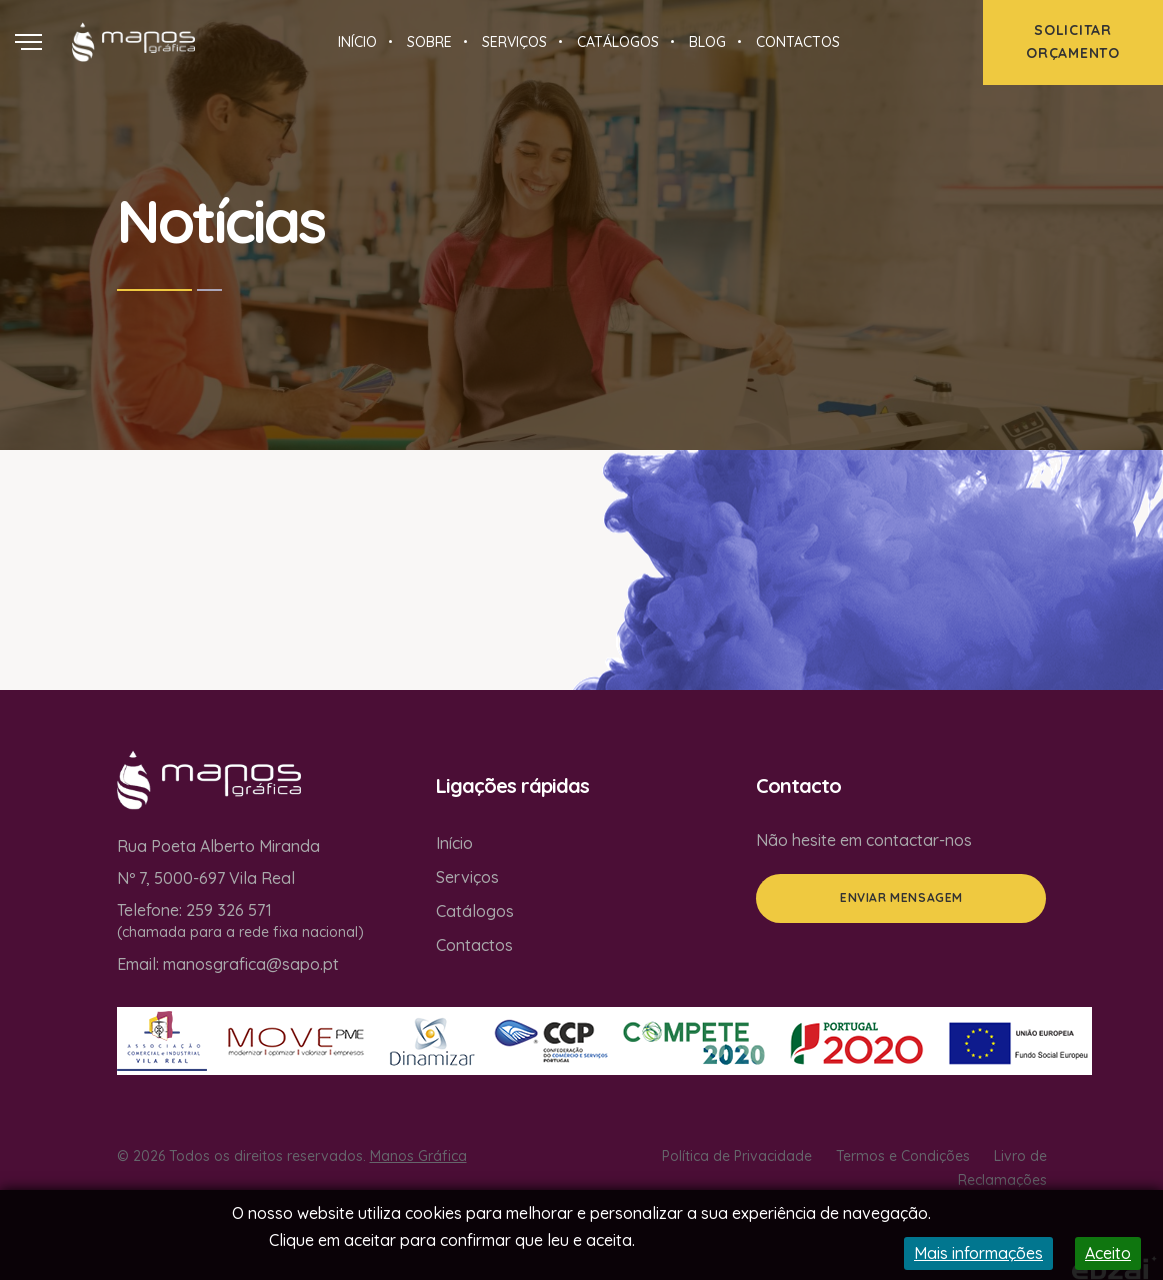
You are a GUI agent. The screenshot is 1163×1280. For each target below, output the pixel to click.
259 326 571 (229, 910)
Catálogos (475, 911)
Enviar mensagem (901, 897)
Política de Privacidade (737, 1156)
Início (454, 843)
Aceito (1108, 1253)
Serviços (467, 877)
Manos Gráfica (418, 1156)
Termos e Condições (903, 1156)
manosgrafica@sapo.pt (251, 964)
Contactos (474, 945)
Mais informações (978, 1253)
